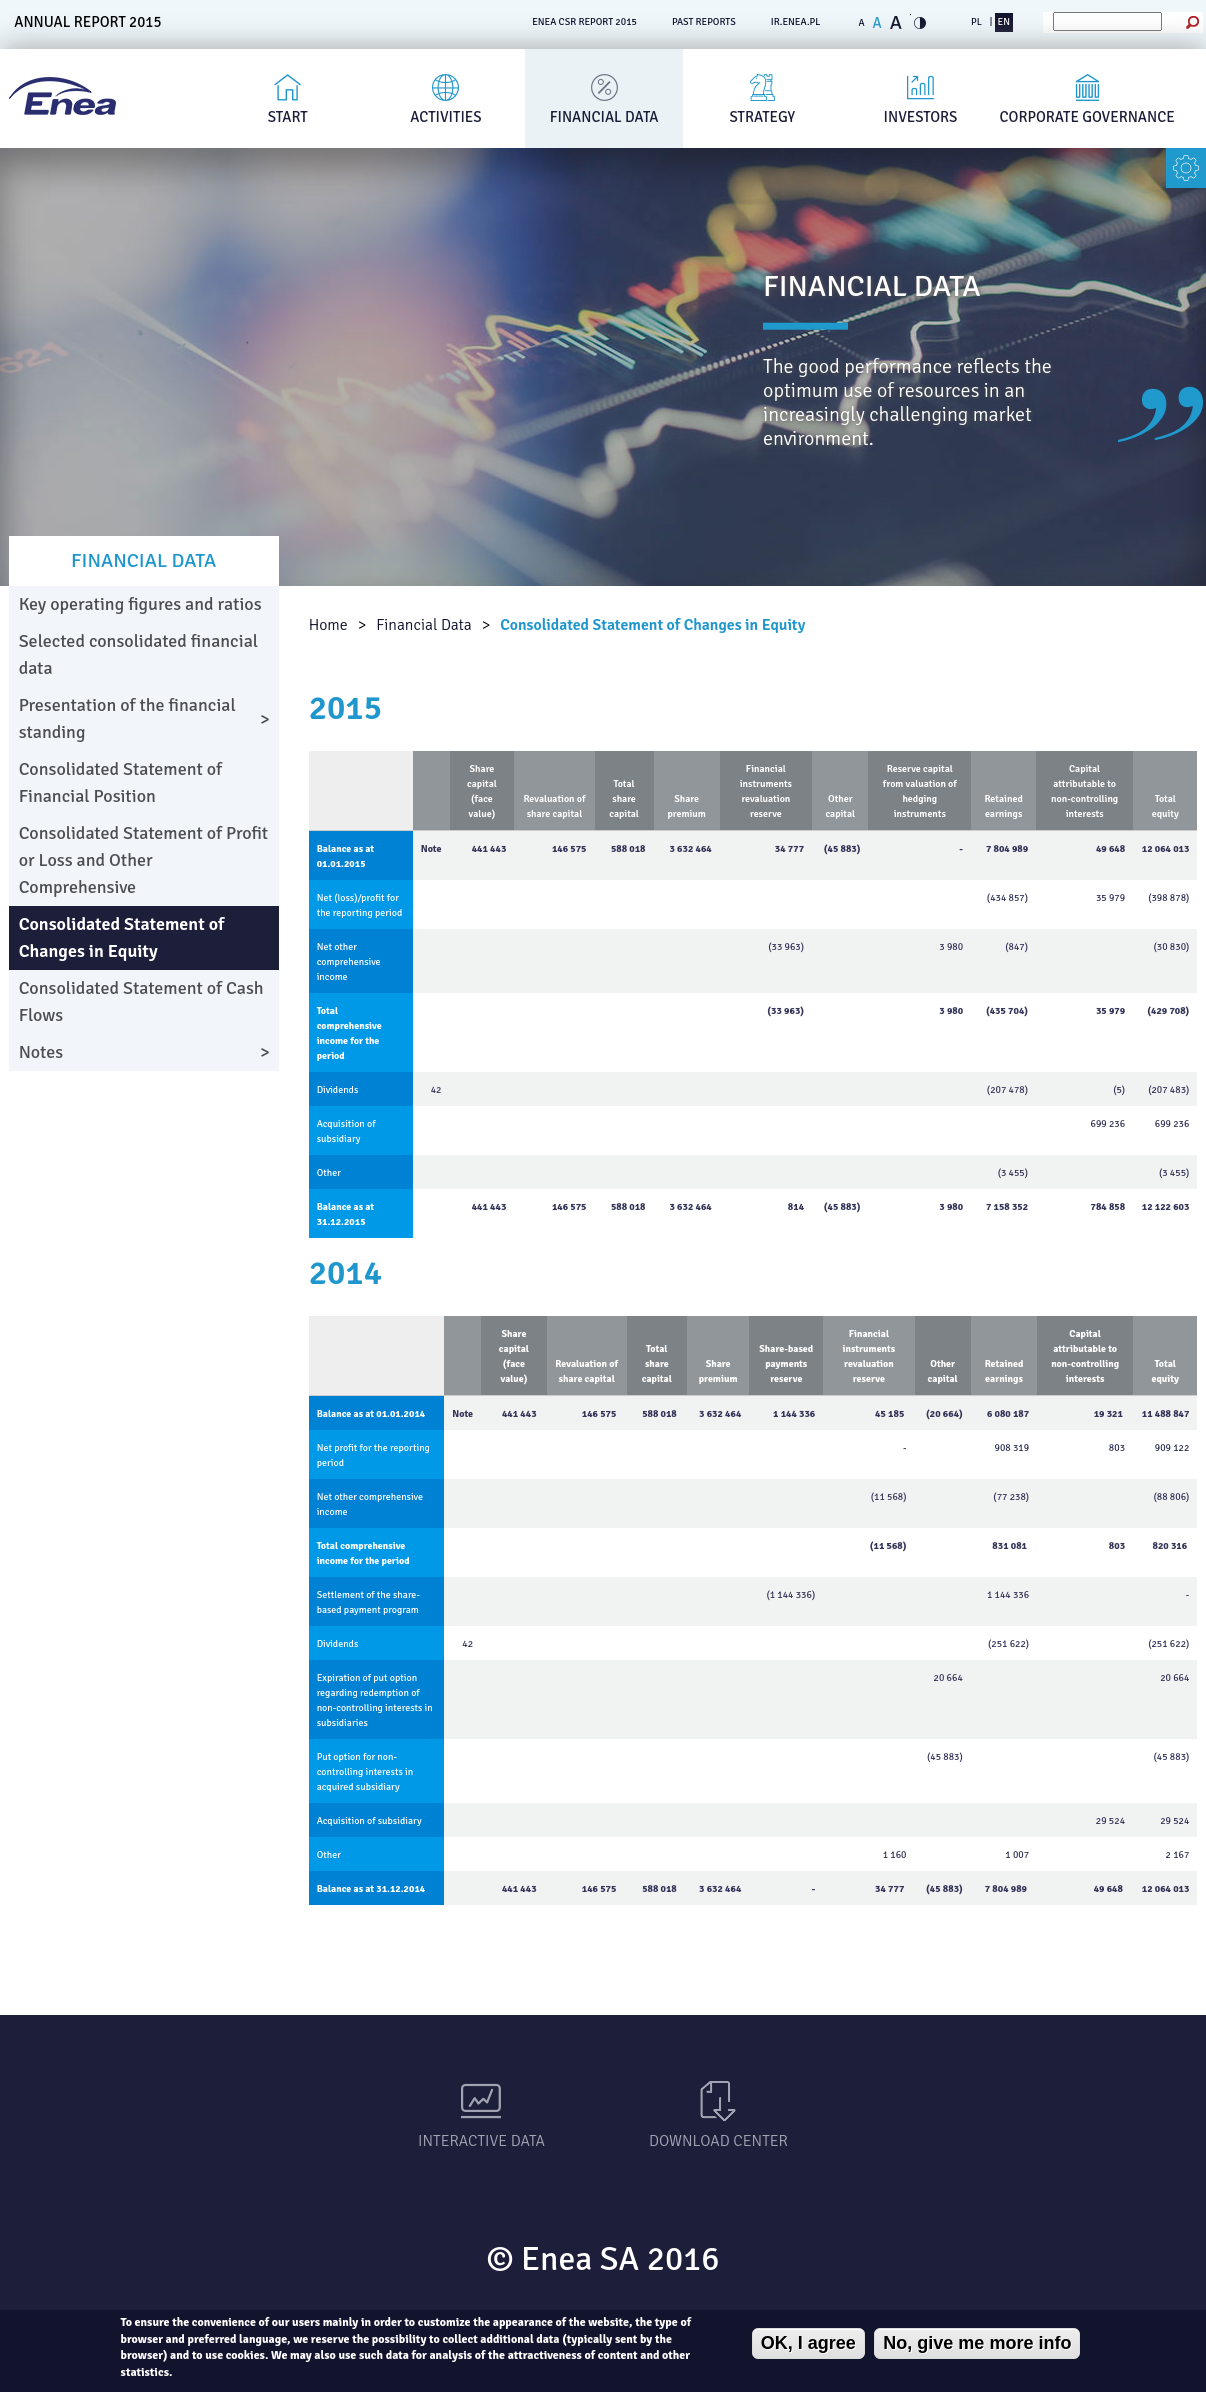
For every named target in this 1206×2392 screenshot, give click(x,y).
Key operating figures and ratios (140, 604)
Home (328, 625)
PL (976, 22)
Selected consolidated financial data (138, 654)
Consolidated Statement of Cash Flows (141, 1001)
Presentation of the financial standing (127, 718)
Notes (41, 1052)
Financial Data (604, 117)
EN (1004, 22)
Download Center (718, 2141)
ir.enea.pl (796, 22)
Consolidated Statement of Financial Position (120, 782)
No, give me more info (977, 2343)
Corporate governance (1087, 117)
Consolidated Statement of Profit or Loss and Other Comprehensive (144, 860)
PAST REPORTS (704, 22)
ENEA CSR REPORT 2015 (584, 22)
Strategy (762, 117)
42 (436, 1090)
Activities (445, 117)
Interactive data (481, 2141)
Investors (921, 117)
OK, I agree (808, 2343)
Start (288, 117)
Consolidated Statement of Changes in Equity (652, 625)
